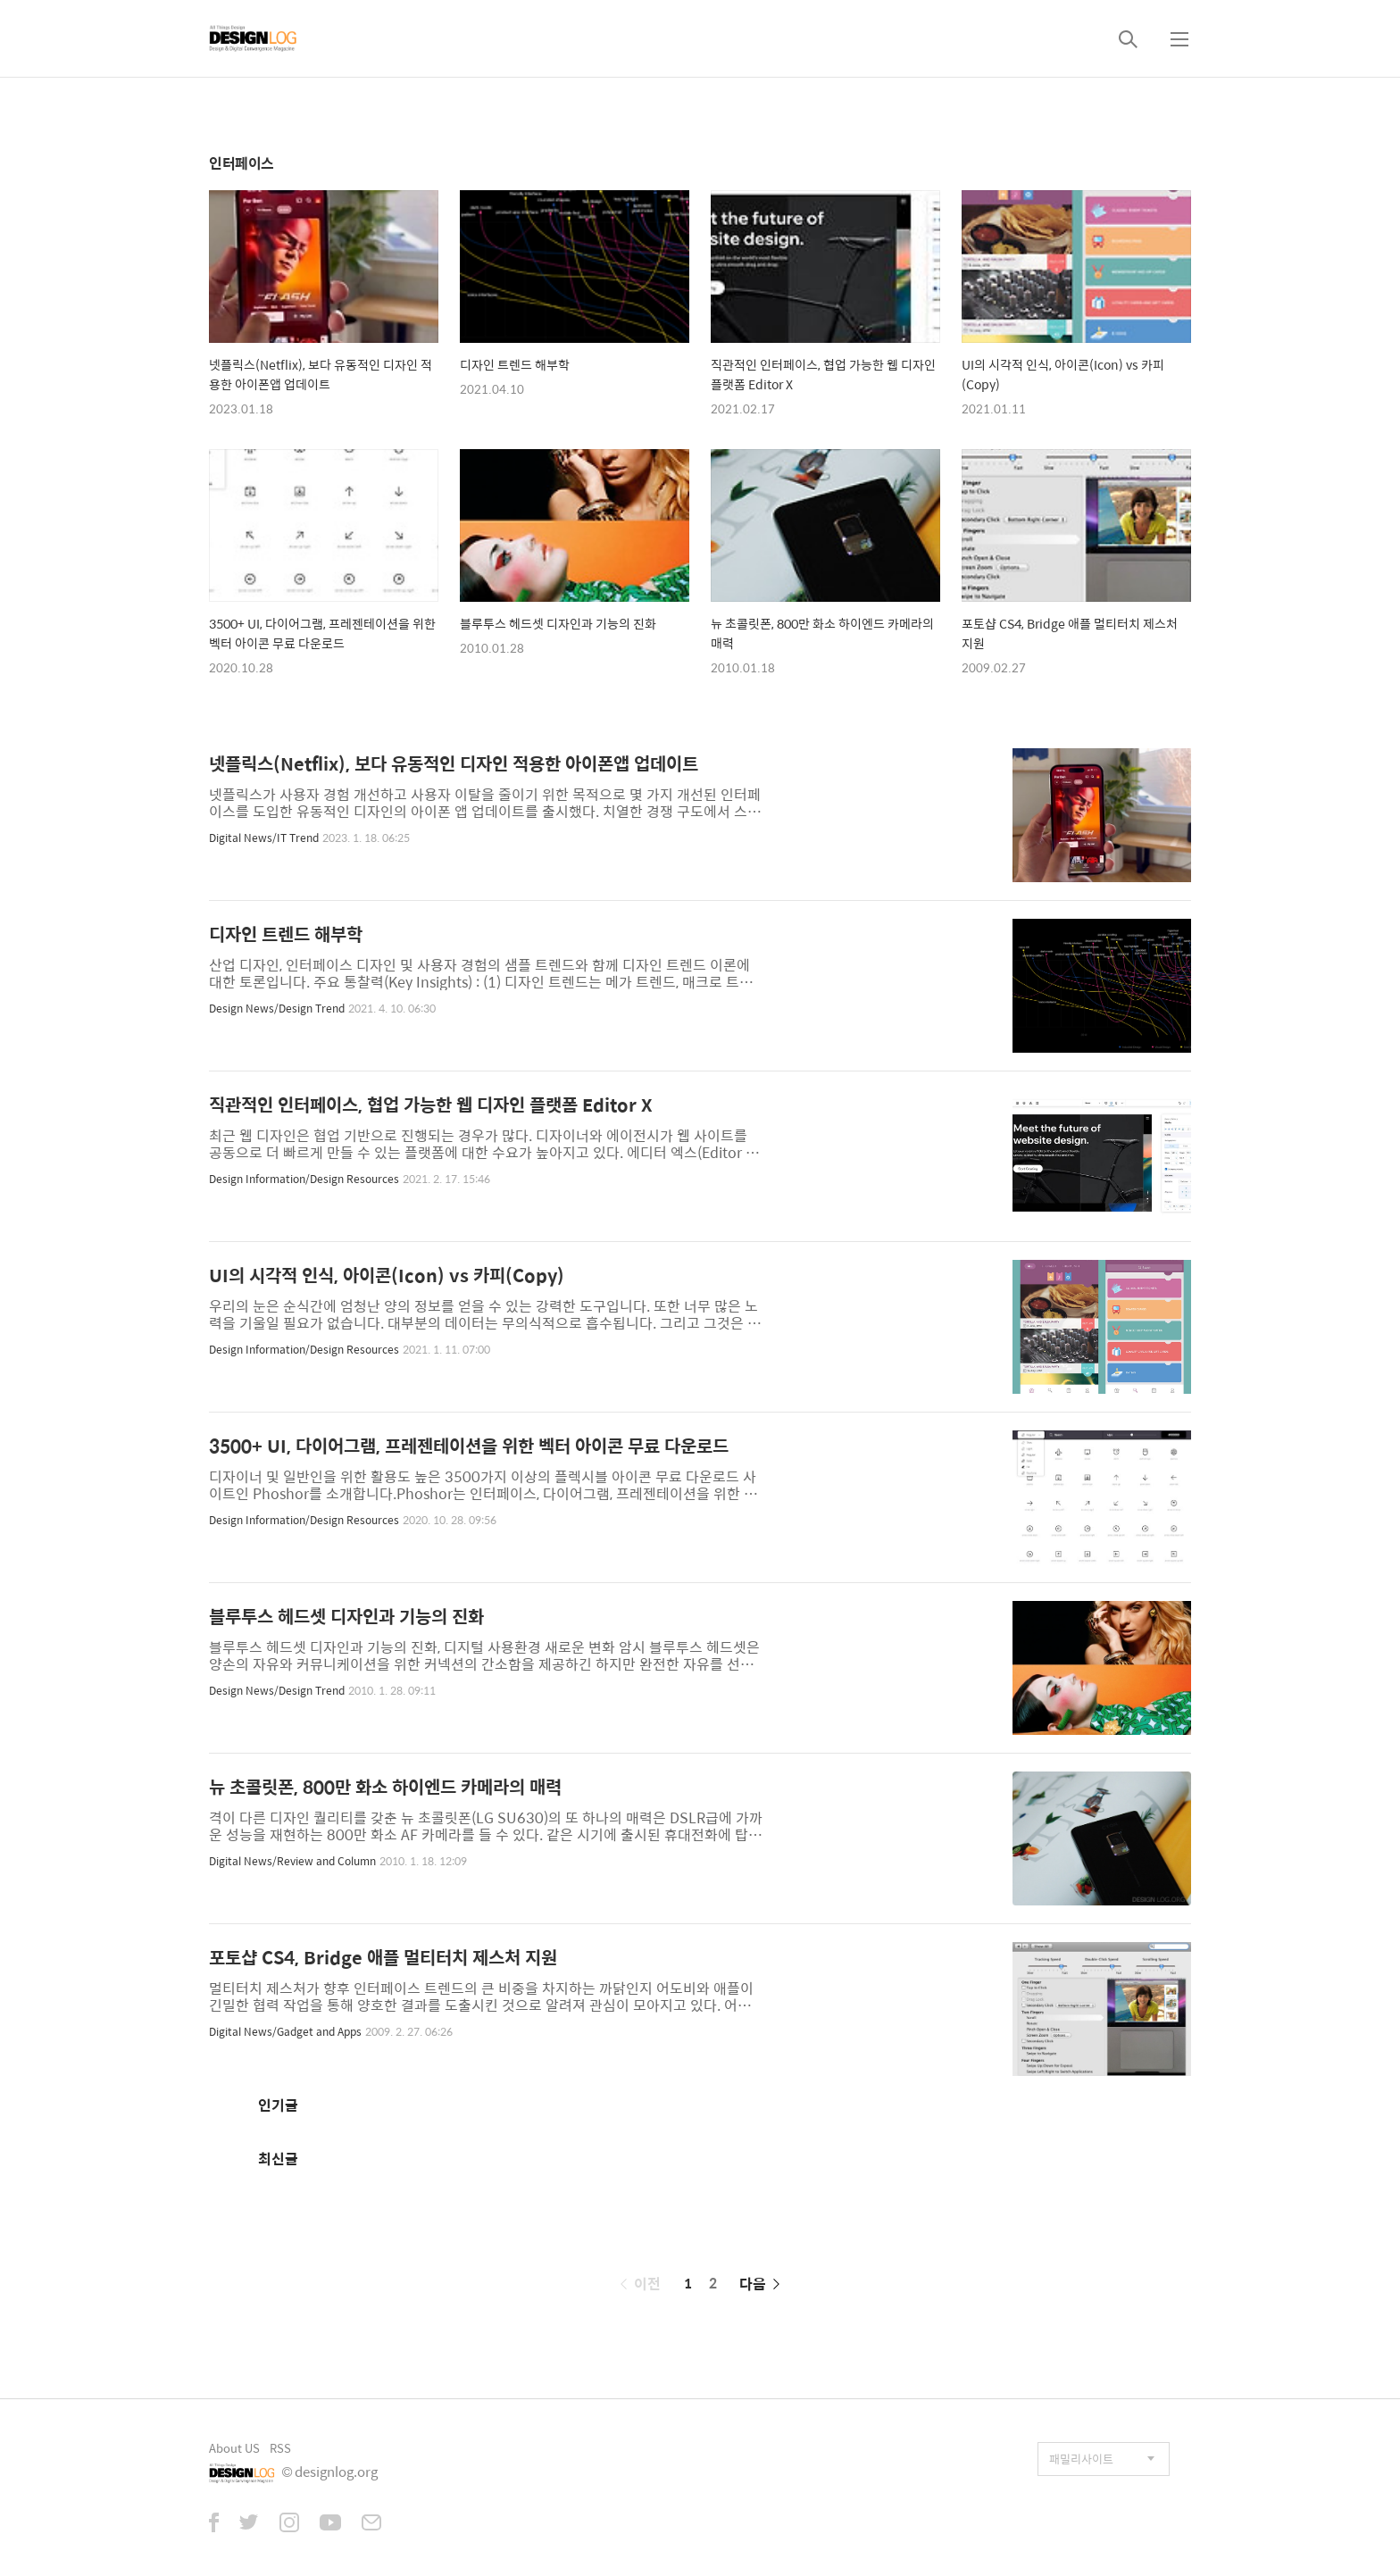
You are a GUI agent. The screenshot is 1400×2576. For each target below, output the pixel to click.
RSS (280, 2447)
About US (234, 2447)
